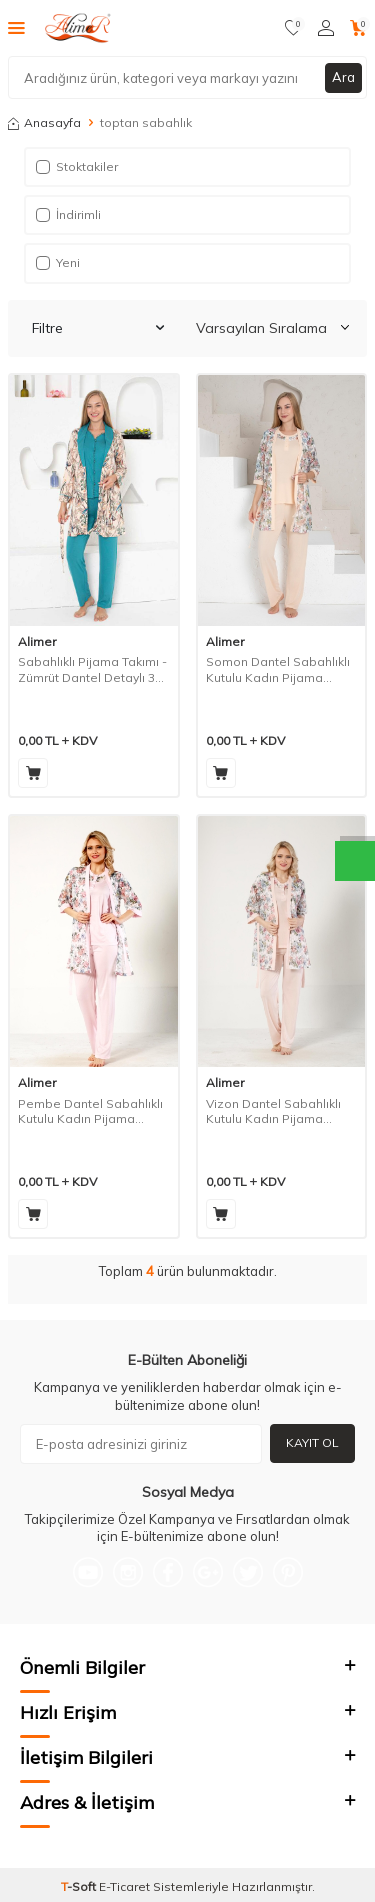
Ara (343, 77)
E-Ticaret (124, 1886)
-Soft (80, 1886)
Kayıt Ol (312, 1442)
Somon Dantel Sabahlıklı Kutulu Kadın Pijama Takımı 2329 (278, 669)
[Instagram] (128, 1572)
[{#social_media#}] (88, 1572)
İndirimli (68, 214)
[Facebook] (168, 1572)
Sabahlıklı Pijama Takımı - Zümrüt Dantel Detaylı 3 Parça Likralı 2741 (92, 669)
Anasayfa (44, 122)
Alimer (37, 641)
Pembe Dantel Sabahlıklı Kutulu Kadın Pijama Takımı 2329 (90, 1111)
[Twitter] (248, 1572)
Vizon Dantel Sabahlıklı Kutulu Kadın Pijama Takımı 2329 (273, 1111)
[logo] (81, 28)
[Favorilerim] (293, 28)
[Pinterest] (288, 1572)
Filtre (98, 328)
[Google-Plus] (208, 1572)
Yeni (58, 262)
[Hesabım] (326, 28)
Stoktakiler (77, 166)
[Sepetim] (358, 28)
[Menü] (16, 27)
